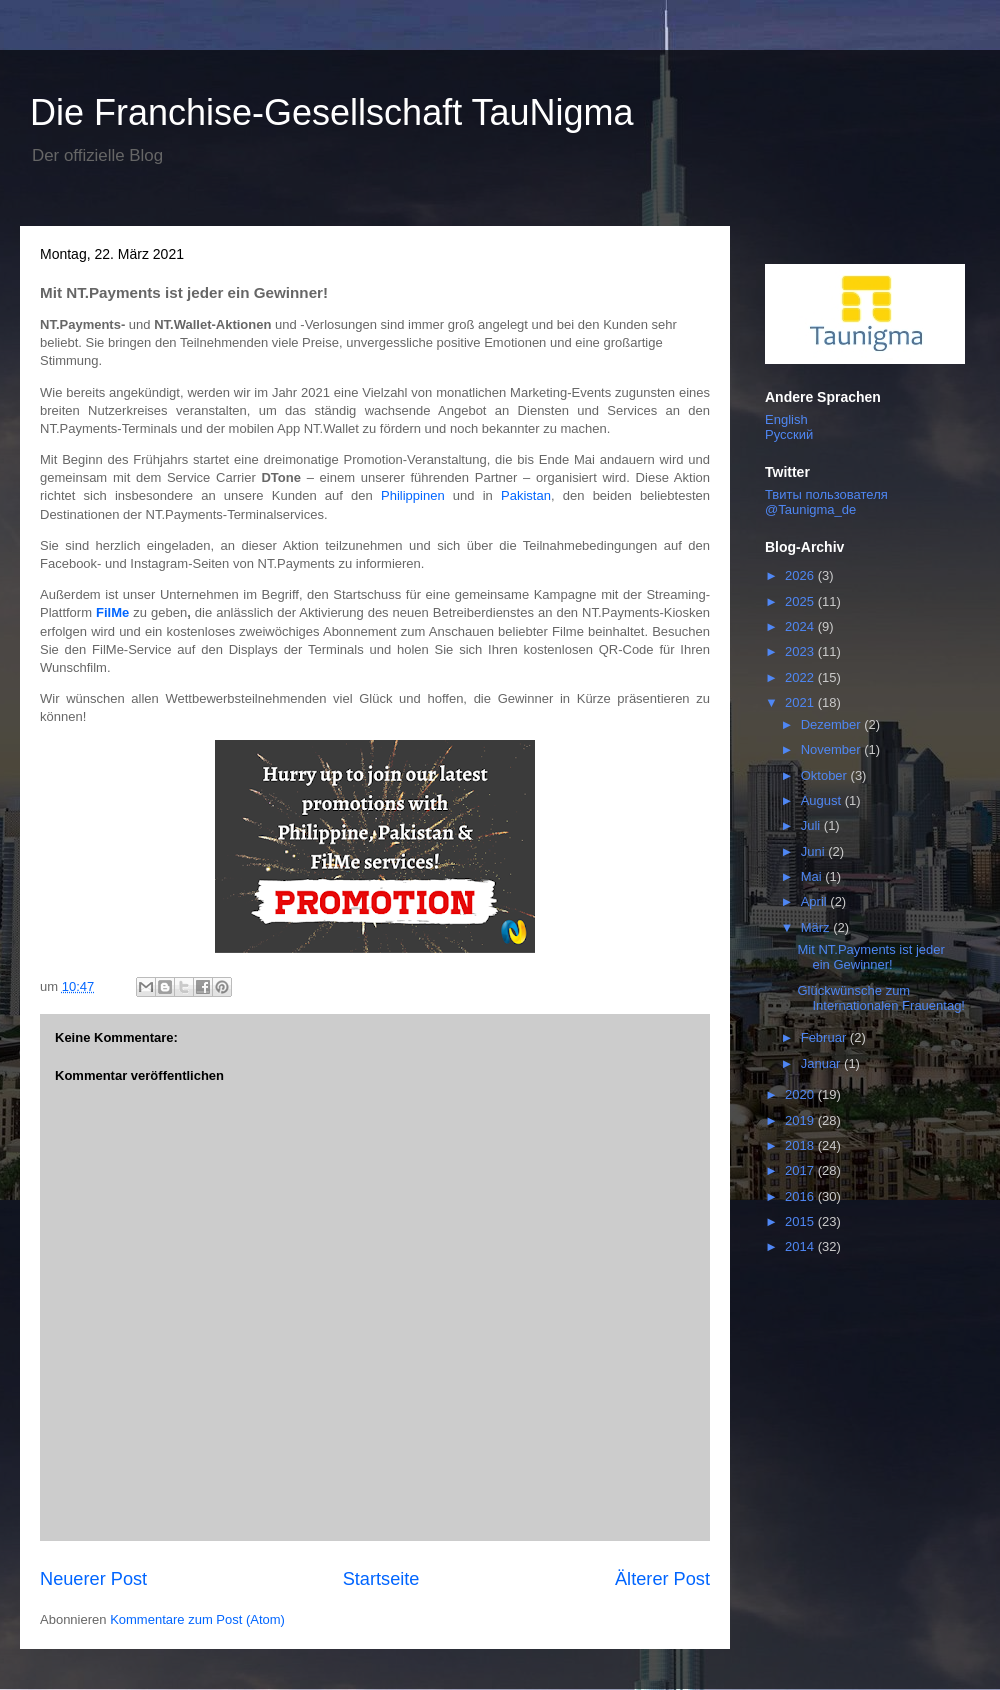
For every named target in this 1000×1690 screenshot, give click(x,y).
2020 (801, 1094)
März (817, 927)
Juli (812, 825)
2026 (801, 575)
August (823, 800)
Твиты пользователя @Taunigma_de (826, 502)
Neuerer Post (93, 1579)
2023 (801, 651)
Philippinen (413, 495)
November (833, 749)
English (786, 419)
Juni (814, 851)
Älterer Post (662, 1579)
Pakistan (526, 495)
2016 (801, 1196)
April (816, 901)
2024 (801, 626)
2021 (801, 702)
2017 (801, 1170)
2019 (801, 1120)
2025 (801, 601)
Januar (822, 1063)
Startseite (381, 1579)
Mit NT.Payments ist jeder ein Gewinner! (870, 957)
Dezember (833, 724)
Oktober (826, 775)
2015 (801, 1221)
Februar (825, 1037)
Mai (813, 876)
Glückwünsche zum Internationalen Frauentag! (881, 998)
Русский (789, 434)
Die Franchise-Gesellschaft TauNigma (332, 112)
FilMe (112, 612)
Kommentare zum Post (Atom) (197, 1619)
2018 (801, 1145)
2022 (801, 677)
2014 (801, 1246)
